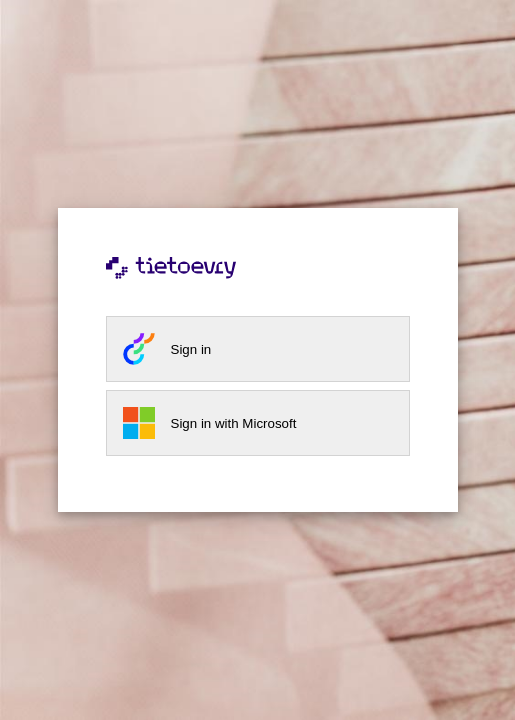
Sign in (191, 349)
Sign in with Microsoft (234, 423)
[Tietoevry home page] (258, 282)
